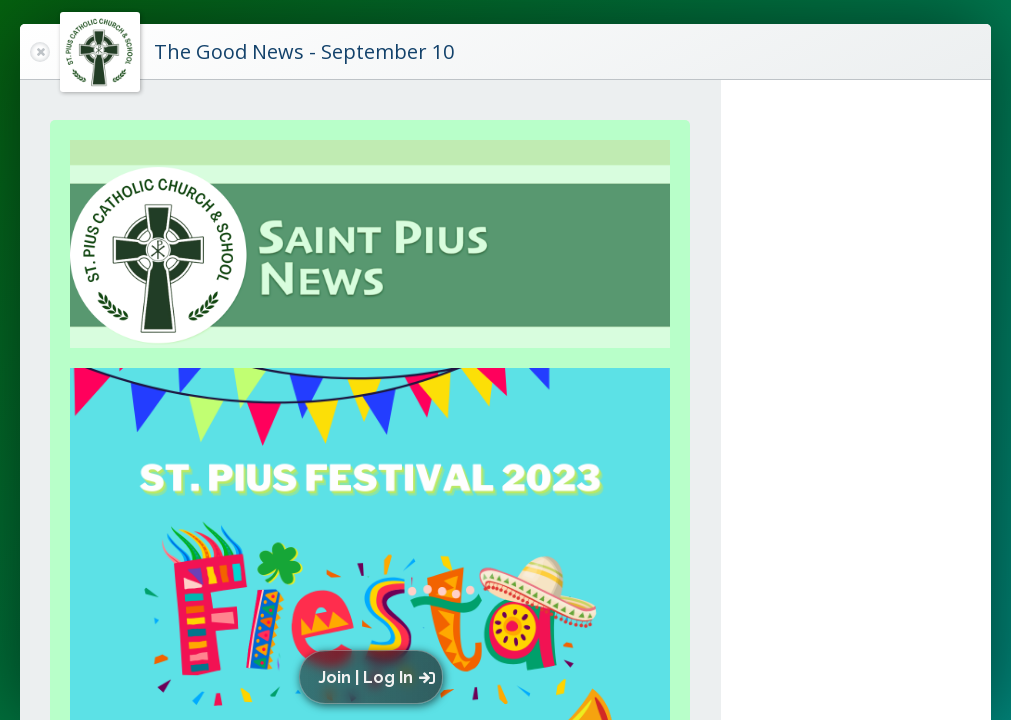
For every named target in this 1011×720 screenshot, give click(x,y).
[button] (375, 677)
